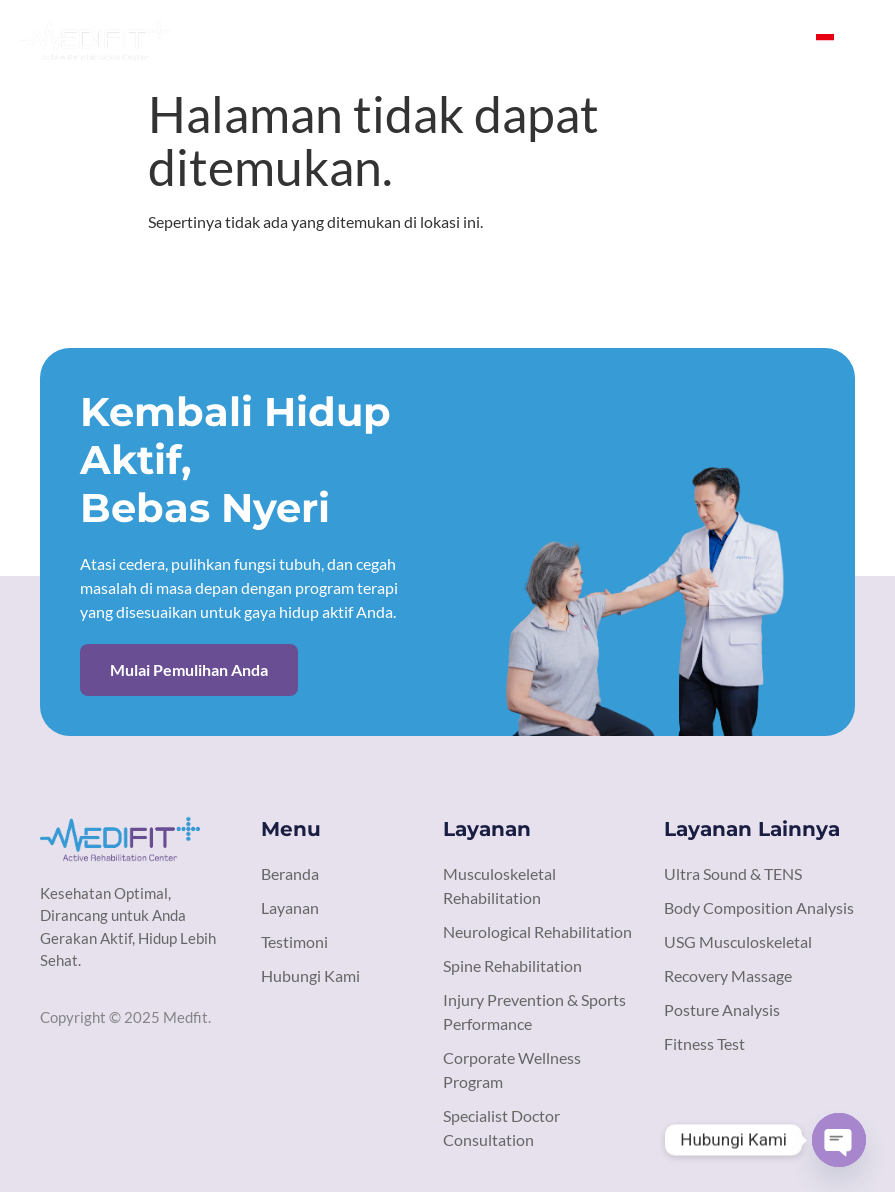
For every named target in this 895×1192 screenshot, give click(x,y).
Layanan (516, 39)
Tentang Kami (401, 39)
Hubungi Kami (738, 39)
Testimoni (615, 39)
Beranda (286, 39)
